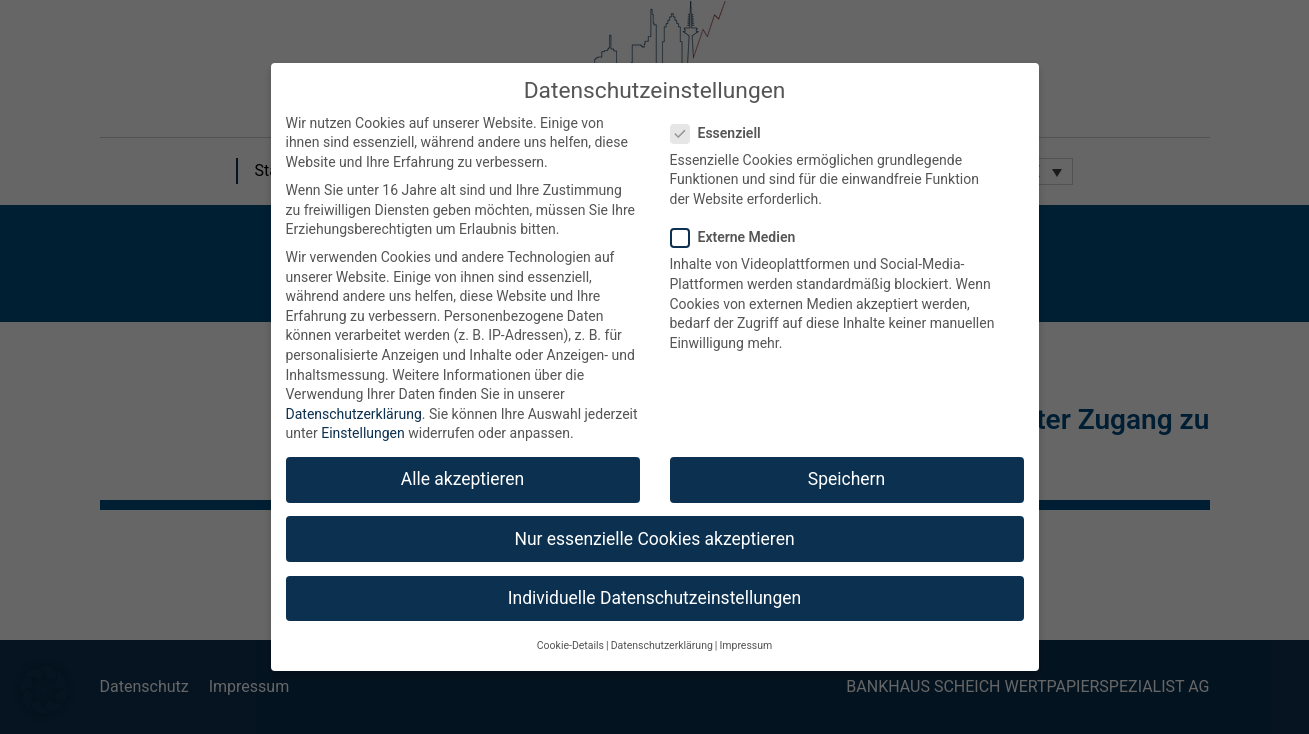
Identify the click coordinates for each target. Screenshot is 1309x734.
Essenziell (722, 133)
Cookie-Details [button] (570, 645)
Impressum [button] (745, 645)
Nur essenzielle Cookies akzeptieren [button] (654, 539)
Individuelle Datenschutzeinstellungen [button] (654, 598)
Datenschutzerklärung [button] (662, 645)
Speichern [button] (846, 479)
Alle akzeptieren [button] (463, 479)
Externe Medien (739, 237)
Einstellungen (363, 433)
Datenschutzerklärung (354, 414)
